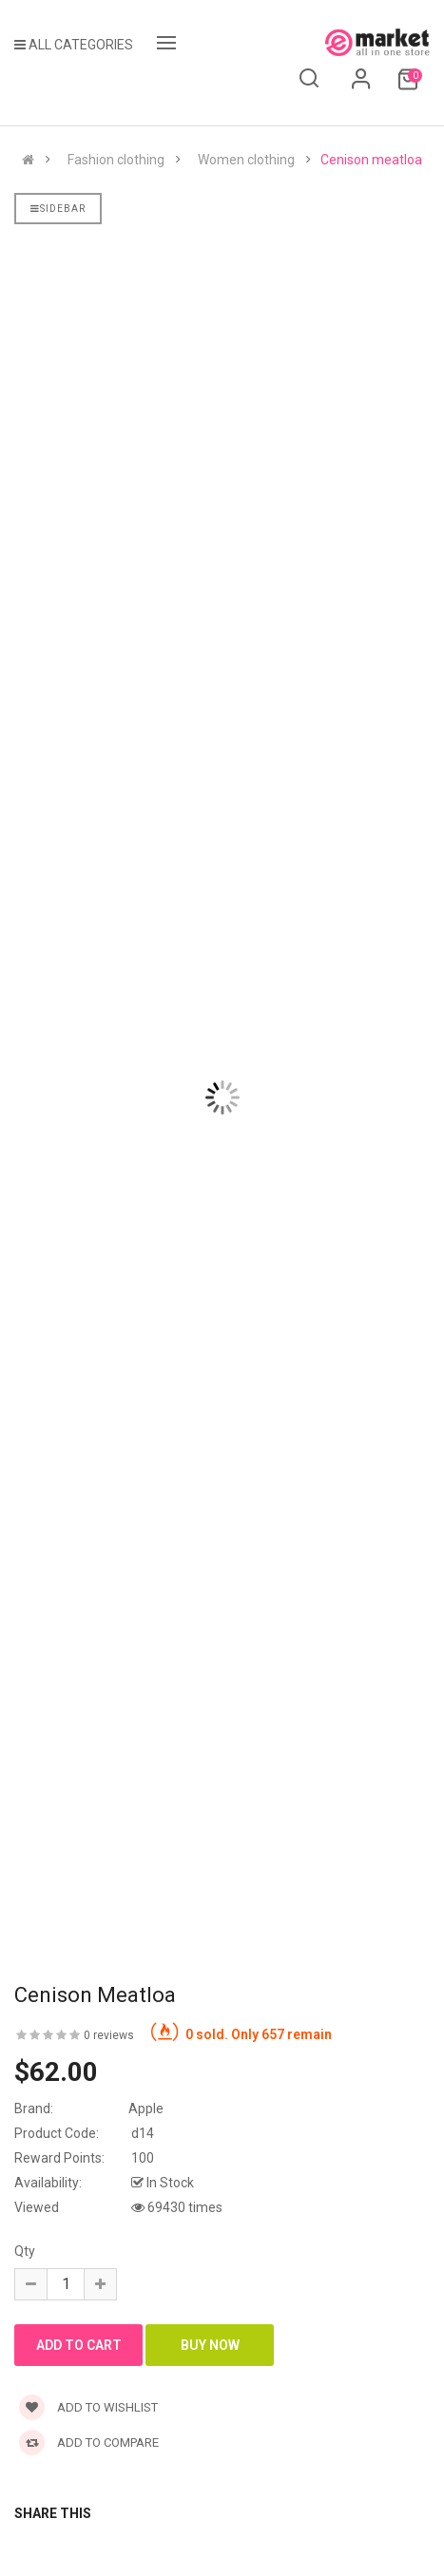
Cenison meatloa (371, 159)
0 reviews (109, 2035)
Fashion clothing (116, 159)
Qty (24, 2251)
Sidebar (58, 208)
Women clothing (246, 159)
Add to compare (89, 2442)
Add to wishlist (88, 2407)
